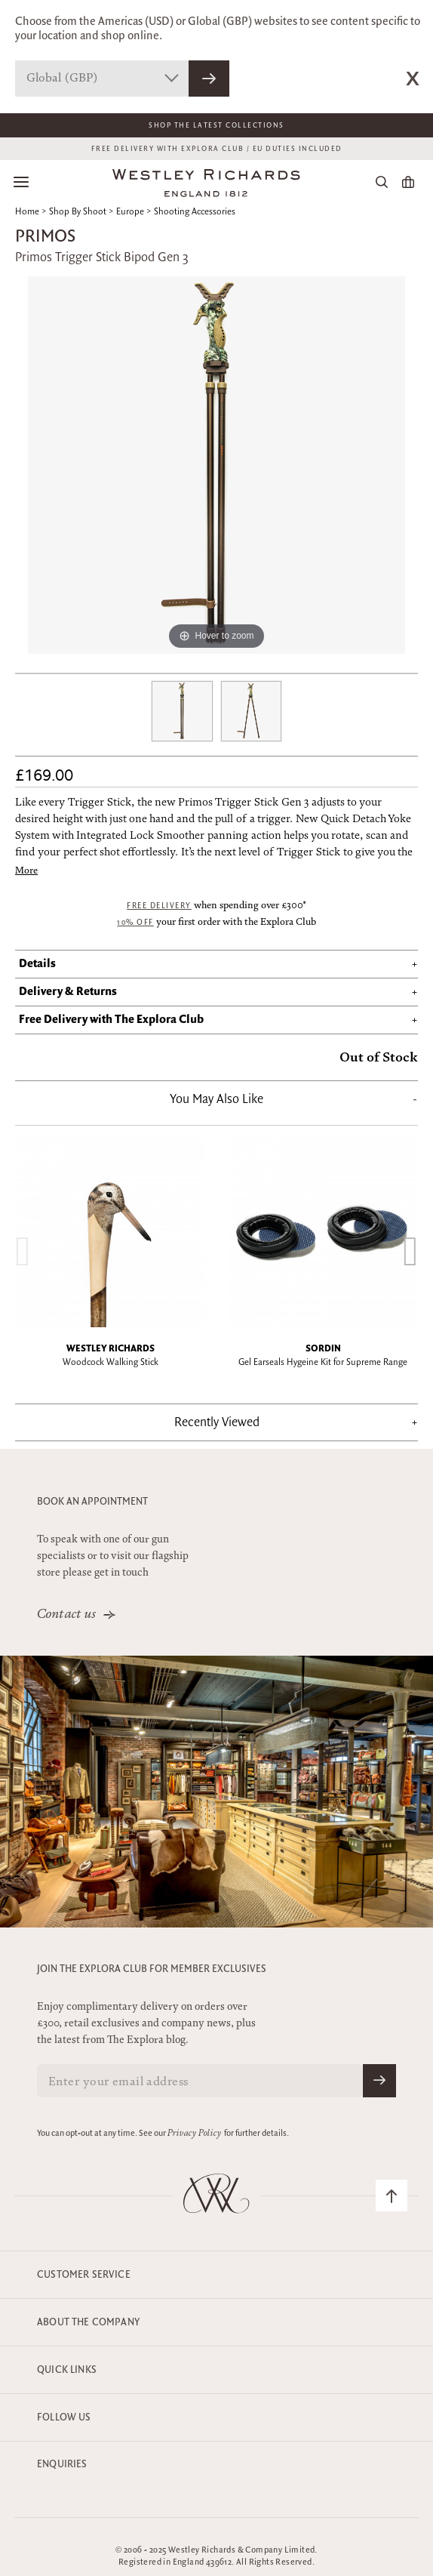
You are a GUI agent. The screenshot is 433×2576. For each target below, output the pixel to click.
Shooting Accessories (194, 212)
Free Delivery (159, 906)
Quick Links (67, 2370)
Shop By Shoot (77, 212)
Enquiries (62, 2464)
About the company (88, 2322)
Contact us (67, 1615)
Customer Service (84, 2274)
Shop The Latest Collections (216, 125)
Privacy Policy (194, 2133)
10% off (135, 923)
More (26, 872)
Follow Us (64, 2417)
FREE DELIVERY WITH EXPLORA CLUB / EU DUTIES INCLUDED (216, 149)
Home (27, 212)
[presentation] (22, 1251)
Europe (130, 212)
